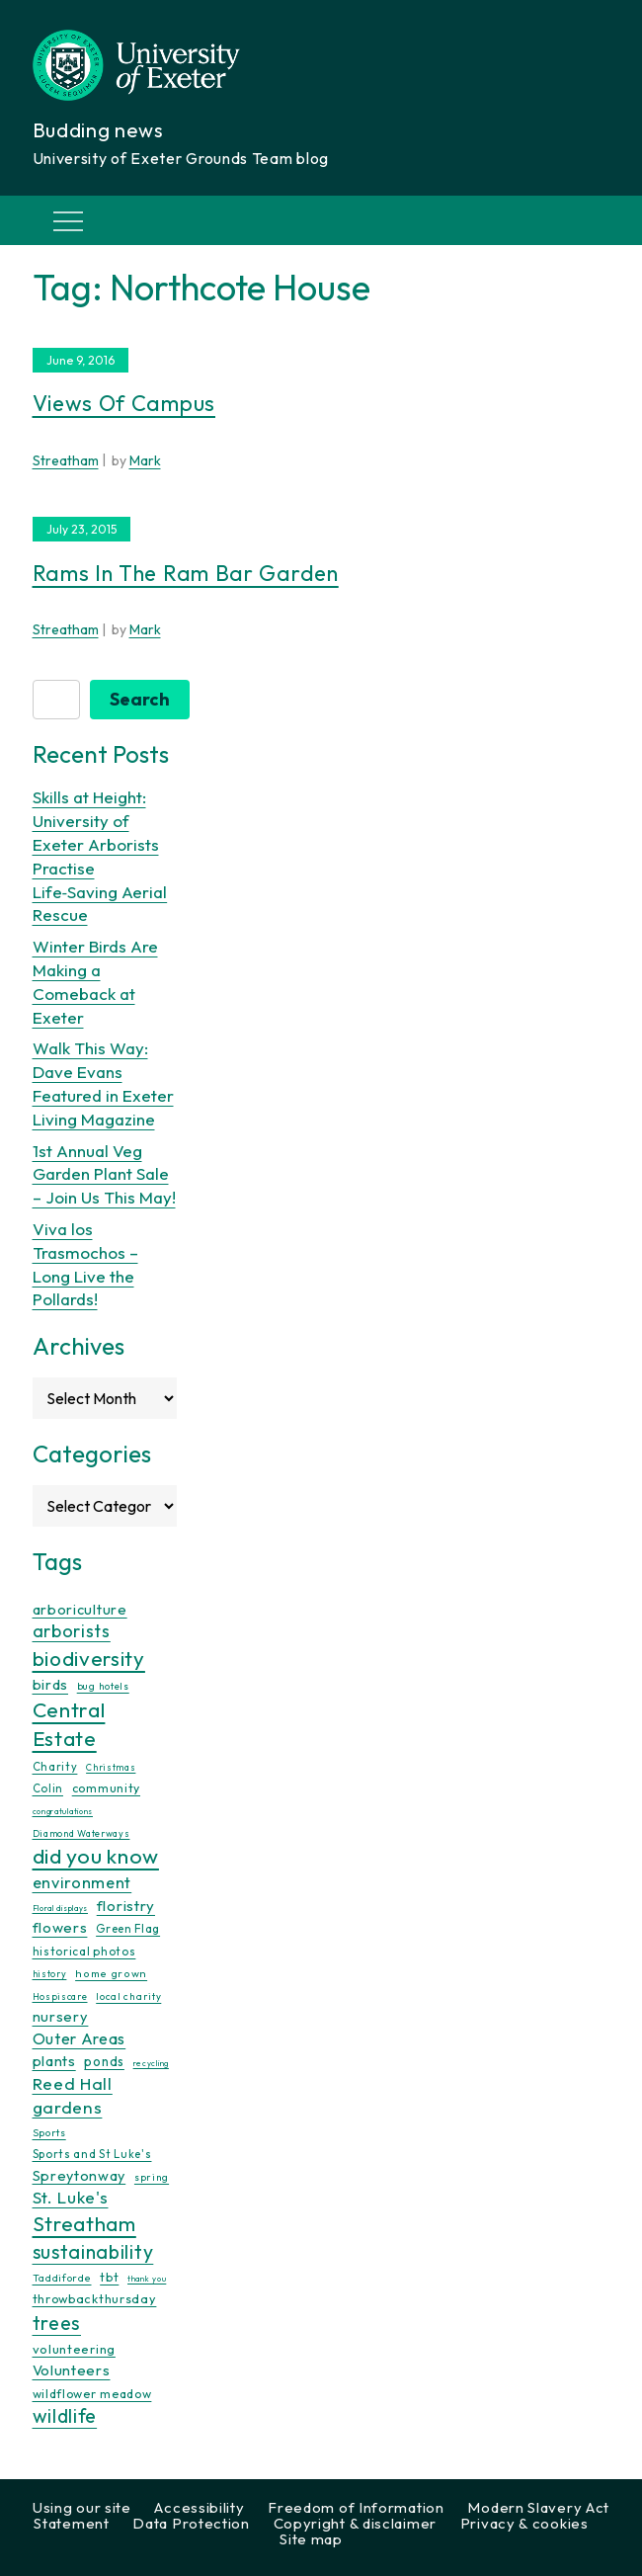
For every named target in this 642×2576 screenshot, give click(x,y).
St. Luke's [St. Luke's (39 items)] (71, 2197)
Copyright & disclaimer (355, 2523)
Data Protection (191, 2523)
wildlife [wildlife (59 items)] (65, 2416)
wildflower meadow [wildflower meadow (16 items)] (92, 2393)
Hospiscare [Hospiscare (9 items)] (60, 1996)
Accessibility (199, 2507)
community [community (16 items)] (106, 1788)
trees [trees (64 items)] (57, 2322)
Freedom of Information (355, 2507)
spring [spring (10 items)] (151, 2177)
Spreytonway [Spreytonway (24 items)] (79, 2176)
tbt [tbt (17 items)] (109, 2277)
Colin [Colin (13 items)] (48, 1788)
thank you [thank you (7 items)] (146, 2279)
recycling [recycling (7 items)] (151, 2063)
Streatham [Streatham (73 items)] (84, 2223)
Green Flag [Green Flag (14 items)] (128, 1928)
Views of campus (124, 403)
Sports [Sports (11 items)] (49, 2132)
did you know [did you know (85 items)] (96, 1856)
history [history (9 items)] (50, 1973)
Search (140, 699)
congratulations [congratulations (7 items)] (63, 1811)
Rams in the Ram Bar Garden (186, 573)
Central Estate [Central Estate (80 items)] (69, 1724)
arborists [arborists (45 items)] (72, 1631)
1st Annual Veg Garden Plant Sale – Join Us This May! (104, 1174)
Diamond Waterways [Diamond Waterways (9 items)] (81, 1833)
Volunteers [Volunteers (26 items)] (72, 2370)
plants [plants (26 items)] (54, 2060)
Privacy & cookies (524, 2523)
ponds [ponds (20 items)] (104, 2061)
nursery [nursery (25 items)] (61, 2016)
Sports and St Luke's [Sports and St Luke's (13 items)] (92, 2154)
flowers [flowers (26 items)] (60, 1927)
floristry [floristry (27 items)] (126, 1905)
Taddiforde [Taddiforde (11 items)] (62, 2278)
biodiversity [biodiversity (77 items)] (89, 1658)
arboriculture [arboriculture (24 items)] (80, 1610)
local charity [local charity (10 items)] (128, 1996)
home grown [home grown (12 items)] (111, 1973)
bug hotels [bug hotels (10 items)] (103, 1686)
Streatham (66, 460)
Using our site (82, 2507)
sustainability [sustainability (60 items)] (93, 2251)
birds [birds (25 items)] (51, 1684)
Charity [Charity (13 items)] (55, 1767)
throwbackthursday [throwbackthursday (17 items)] (95, 2298)
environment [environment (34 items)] (82, 1882)
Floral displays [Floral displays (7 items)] (61, 1908)
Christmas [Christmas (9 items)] (110, 1767)
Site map (311, 2539)
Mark (145, 460)
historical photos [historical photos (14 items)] (84, 1951)
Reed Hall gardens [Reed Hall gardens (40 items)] (73, 2095)
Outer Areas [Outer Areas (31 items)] (79, 2038)
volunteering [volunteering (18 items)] (74, 2349)
